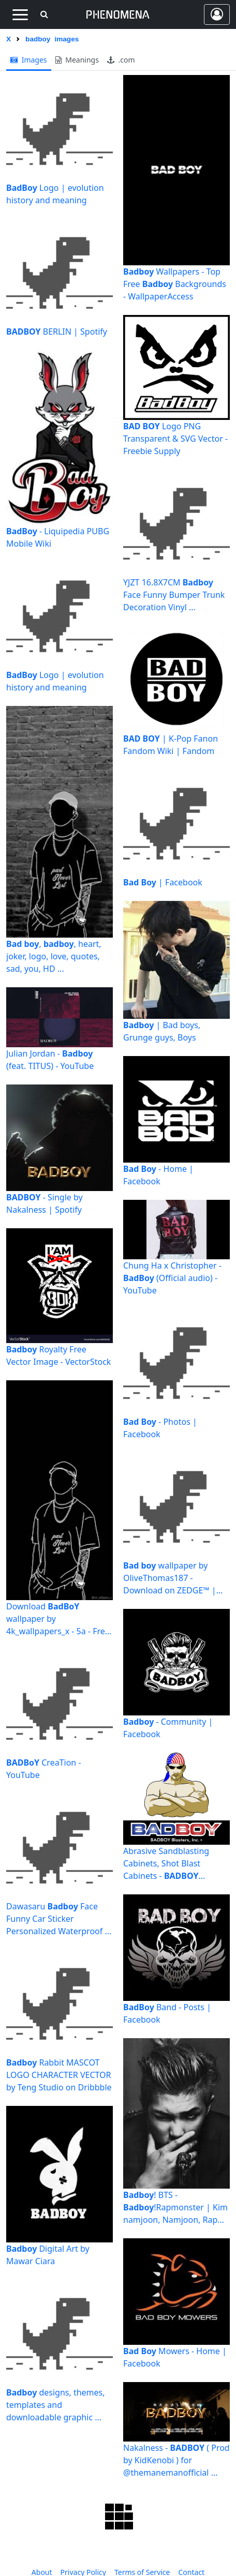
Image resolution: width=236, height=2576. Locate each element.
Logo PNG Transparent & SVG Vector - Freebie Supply (175, 438)
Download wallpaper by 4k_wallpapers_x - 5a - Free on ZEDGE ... (58, 1619)
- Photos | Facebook (160, 1428)
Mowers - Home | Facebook (175, 2357)
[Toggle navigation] (20, 14)
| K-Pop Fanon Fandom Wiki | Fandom (170, 745)
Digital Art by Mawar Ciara (48, 2255)
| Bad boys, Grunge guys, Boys (161, 1031)
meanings (77, 60)
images (28, 60)
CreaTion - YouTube (43, 1769)
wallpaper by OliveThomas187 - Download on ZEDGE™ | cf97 (169, 1578)
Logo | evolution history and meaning (55, 194)
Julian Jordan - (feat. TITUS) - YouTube (50, 1060)
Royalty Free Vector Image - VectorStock (58, 1355)
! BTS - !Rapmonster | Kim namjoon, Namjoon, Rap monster (175, 2207)
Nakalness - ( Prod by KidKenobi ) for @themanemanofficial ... (176, 2460)
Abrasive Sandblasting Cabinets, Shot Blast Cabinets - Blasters (166, 1863)
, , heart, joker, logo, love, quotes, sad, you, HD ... (53, 956)
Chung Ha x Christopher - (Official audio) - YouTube (172, 1278)
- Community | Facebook (168, 1728)
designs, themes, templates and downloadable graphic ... (55, 2405)
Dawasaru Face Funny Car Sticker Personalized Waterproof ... (58, 1919)
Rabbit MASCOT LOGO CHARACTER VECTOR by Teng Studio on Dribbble (59, 2075)
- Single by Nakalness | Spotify (44, 1203)
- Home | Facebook (158, 1175)
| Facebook (162, 882)
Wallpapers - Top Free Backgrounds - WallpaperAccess (174, 284)
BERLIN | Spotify (56, 331)
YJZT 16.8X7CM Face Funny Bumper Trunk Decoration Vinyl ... (174, 595)
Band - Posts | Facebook (167, 2013)
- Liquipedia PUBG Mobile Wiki (57, 537)
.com (121, 60)
